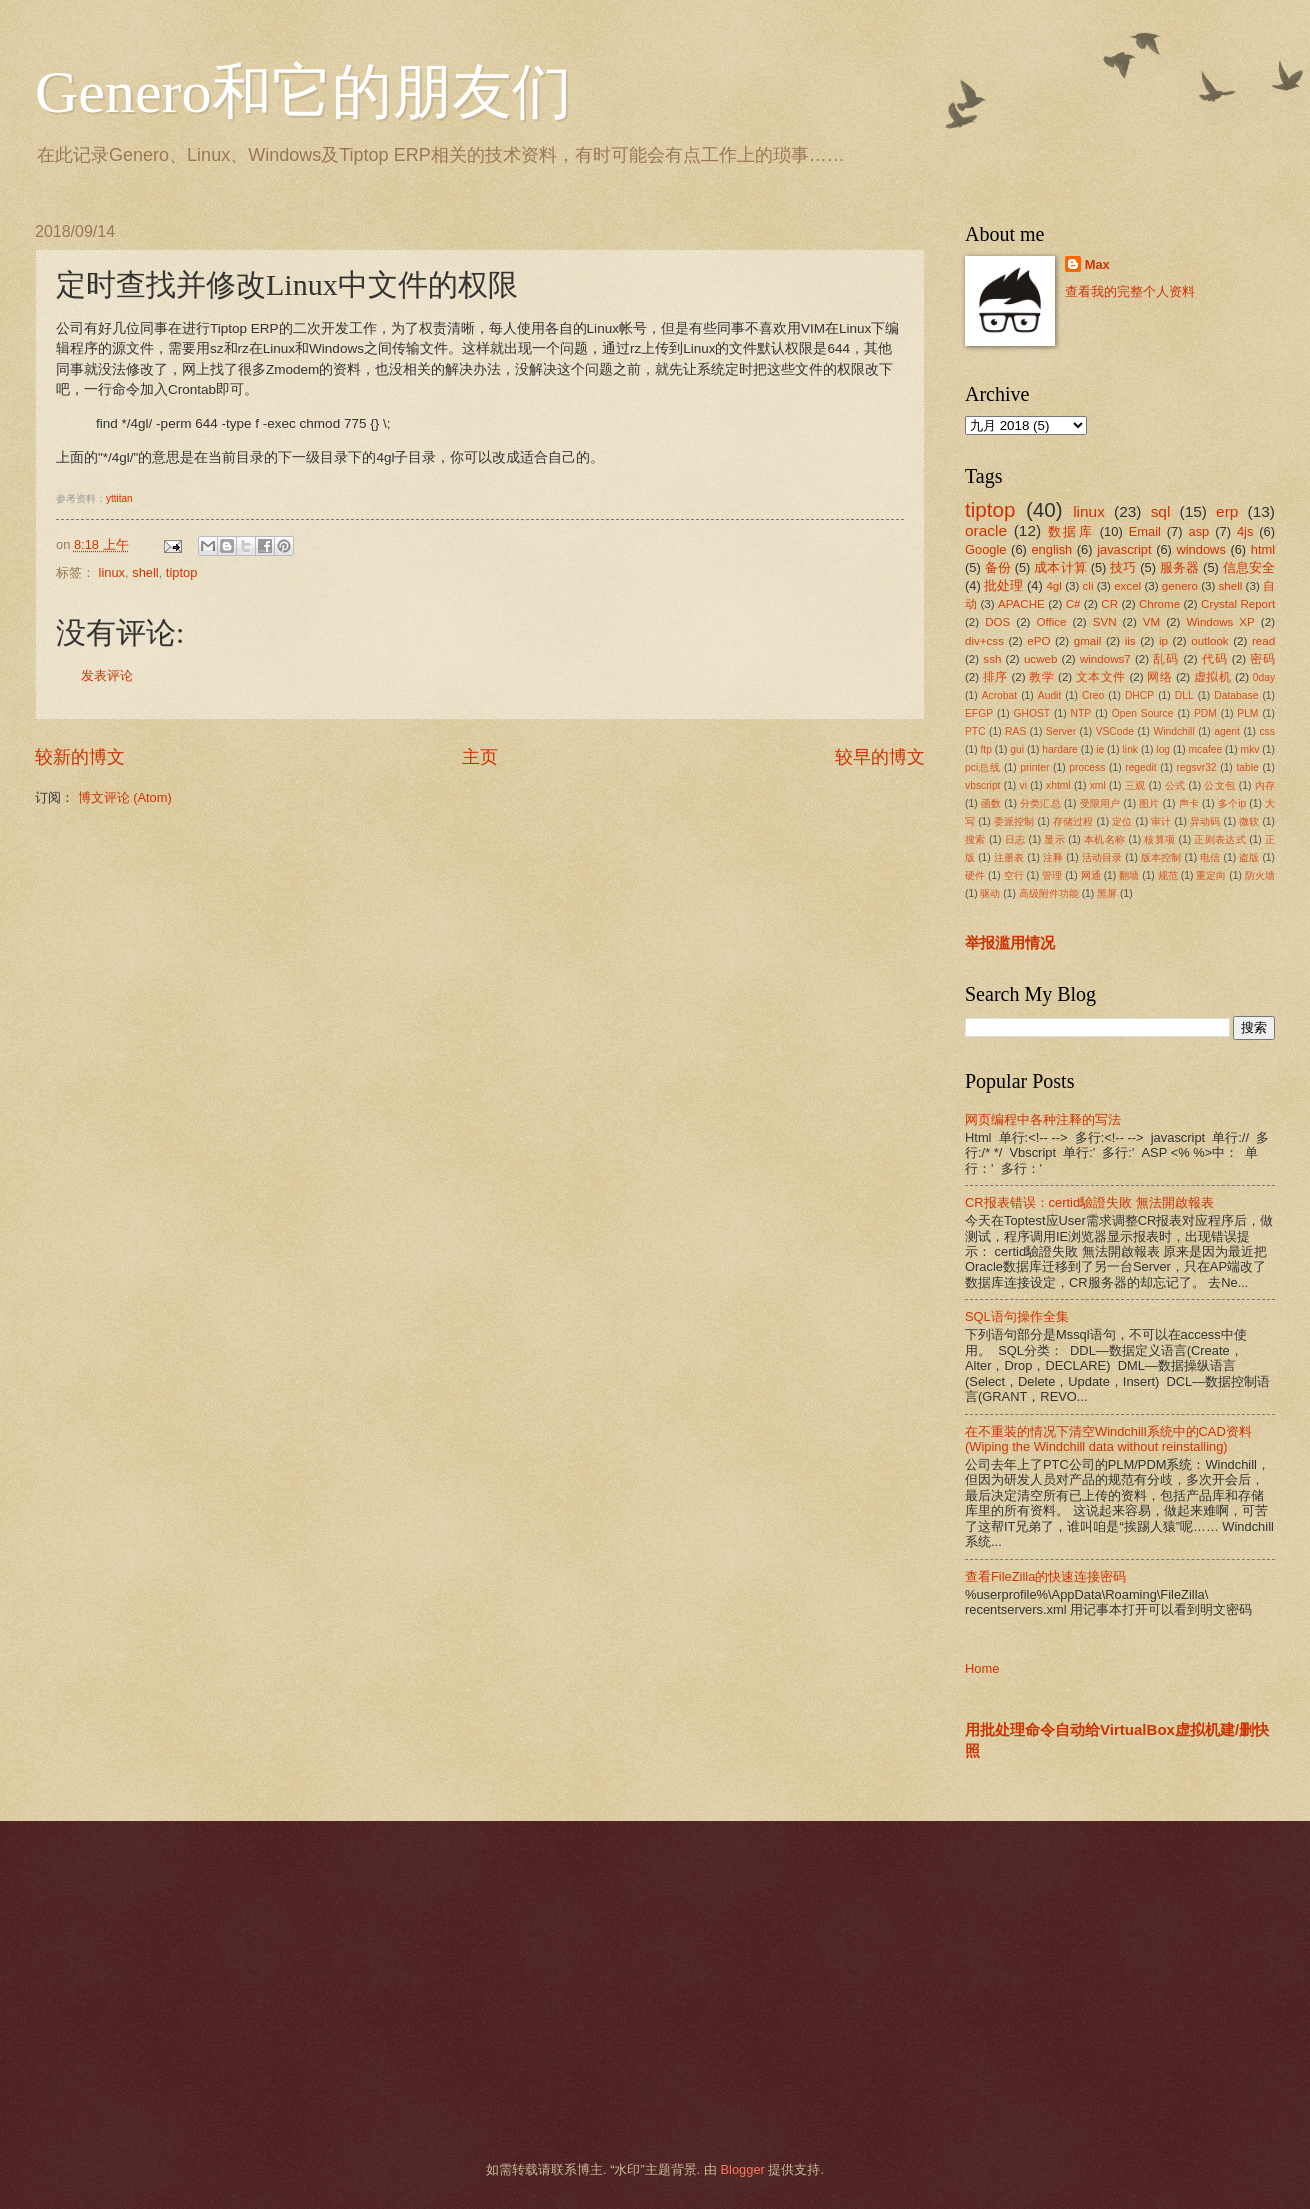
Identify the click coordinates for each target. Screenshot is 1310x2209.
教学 (1041, 677)
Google (986, 549)
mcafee (1205, 749)
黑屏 (1107, 893)
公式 (1175, 785)
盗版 (1249, 857)
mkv (1250, 749)
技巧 (1123, 567)
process (1087, 767)
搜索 (975, 839)
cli (1088, 586)
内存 (1265, 785)
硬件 (975, 875)
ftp (985, 749)
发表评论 (107, 675)
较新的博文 (80, 757)
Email (1145, 531)
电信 (1210, 857)
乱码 (1166, 659)
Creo (1093, 695)
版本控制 (1161, 857)
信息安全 (1249, 567)
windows (1200, 549)
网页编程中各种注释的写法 (1043, 1119)
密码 (1262, 659)
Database (1236, 695)
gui (1017, 749)
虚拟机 (1212, 677)
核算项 (1159, 839)
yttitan (119, 498)
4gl (1053, 586)
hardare (1060, 749)
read (1263, 641)
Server (1061, 731)
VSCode (1115, 731)
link (1130, 749)
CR (1109, 604)
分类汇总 (1040, 803)
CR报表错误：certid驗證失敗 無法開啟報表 (1089, 1202)
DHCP (1139, 695)
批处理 (1003, 585)
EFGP (979, 713)
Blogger (742, 2169)
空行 (1014, 875)
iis (1130, 641)
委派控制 (1014, 821)
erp (1227, 511)
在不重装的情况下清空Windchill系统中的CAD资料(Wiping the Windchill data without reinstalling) (1108, 1439)
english (1051, 549)
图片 (1149, 803)
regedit (1140, 767)
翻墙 (1129, 875)
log (1163, 749)
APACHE (1021, 604)
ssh (992, 659)
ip (1163, 641)
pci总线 (982, 767)
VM (1151, 622)
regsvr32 (1197, 767)
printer (1034, 767)
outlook (1209, 641)
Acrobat (1000, 695)
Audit (1049, 695)
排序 (995, 677)
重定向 (1211, 875)
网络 (1159, 677)
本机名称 (1104, 839)
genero (1180, 586)
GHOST (1032, 713)
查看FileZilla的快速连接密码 (1045, 1576)
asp (1199, 531)
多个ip (1232, 803)
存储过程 (1073, 821)
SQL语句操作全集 (1017, 1316)
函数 (991, 803)
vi (1023, 785)
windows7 (1105, 659)
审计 (1161, 821)
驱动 (990, 893)
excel (1127, 586)
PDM (1205, 713)
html (1263, 549)
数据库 (1071, 531)
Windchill (1173, 731)
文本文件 (1101, 677)
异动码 (1205, 821)
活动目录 (1102, 857)
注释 (1053, 857)
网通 (1091, 875)
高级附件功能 (1049, 893)
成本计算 (1060, 567)
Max (1097, 264)
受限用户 (1100, 803)
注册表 (1009, 857)
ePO (1038, 641)
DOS (997, 622)
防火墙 (1260, 875)
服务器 (1180, 567)
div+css (984, 641)
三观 (1135, 785)
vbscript (982, 785)
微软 (1249, 821)
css (1266, 731)
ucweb (1040, 659)
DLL (1184, 695)
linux (112, 572)
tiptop (182, 572)
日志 (1015, 839)
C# (1073, 604)
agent (1227, 731)
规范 (1168, 875)
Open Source (1143, 713)
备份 (998, 567)
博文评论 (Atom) (125, 797)
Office (1052, 622)
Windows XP (1220, 622)
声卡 (1189, 803)
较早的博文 (880, 757)
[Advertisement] (630, 1991)
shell (145, 572)
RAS (1015, 731)
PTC (975, 731)
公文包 (1219, 785)
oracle (986, 530)
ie (1100, 749)
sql (1161, 511)
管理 (1052, 875)
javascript (1124, 549)
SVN (1105, 622)
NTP (1081, 713)
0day (1264, 677)
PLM (1247, 713)
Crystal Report (1238, 604)
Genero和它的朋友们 (303, 92)
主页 (480, 757)
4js (1245, 531)
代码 (1215, 659)
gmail (1088, 641)
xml (1098, 785)
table (1247, 767)
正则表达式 (1220, 839)
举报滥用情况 (1010, 942)
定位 (1122, 821)
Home (982, 1668)
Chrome (1159, 604)
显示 (1054, 839)
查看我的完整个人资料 (1130, 291)
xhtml (1058, 785)
